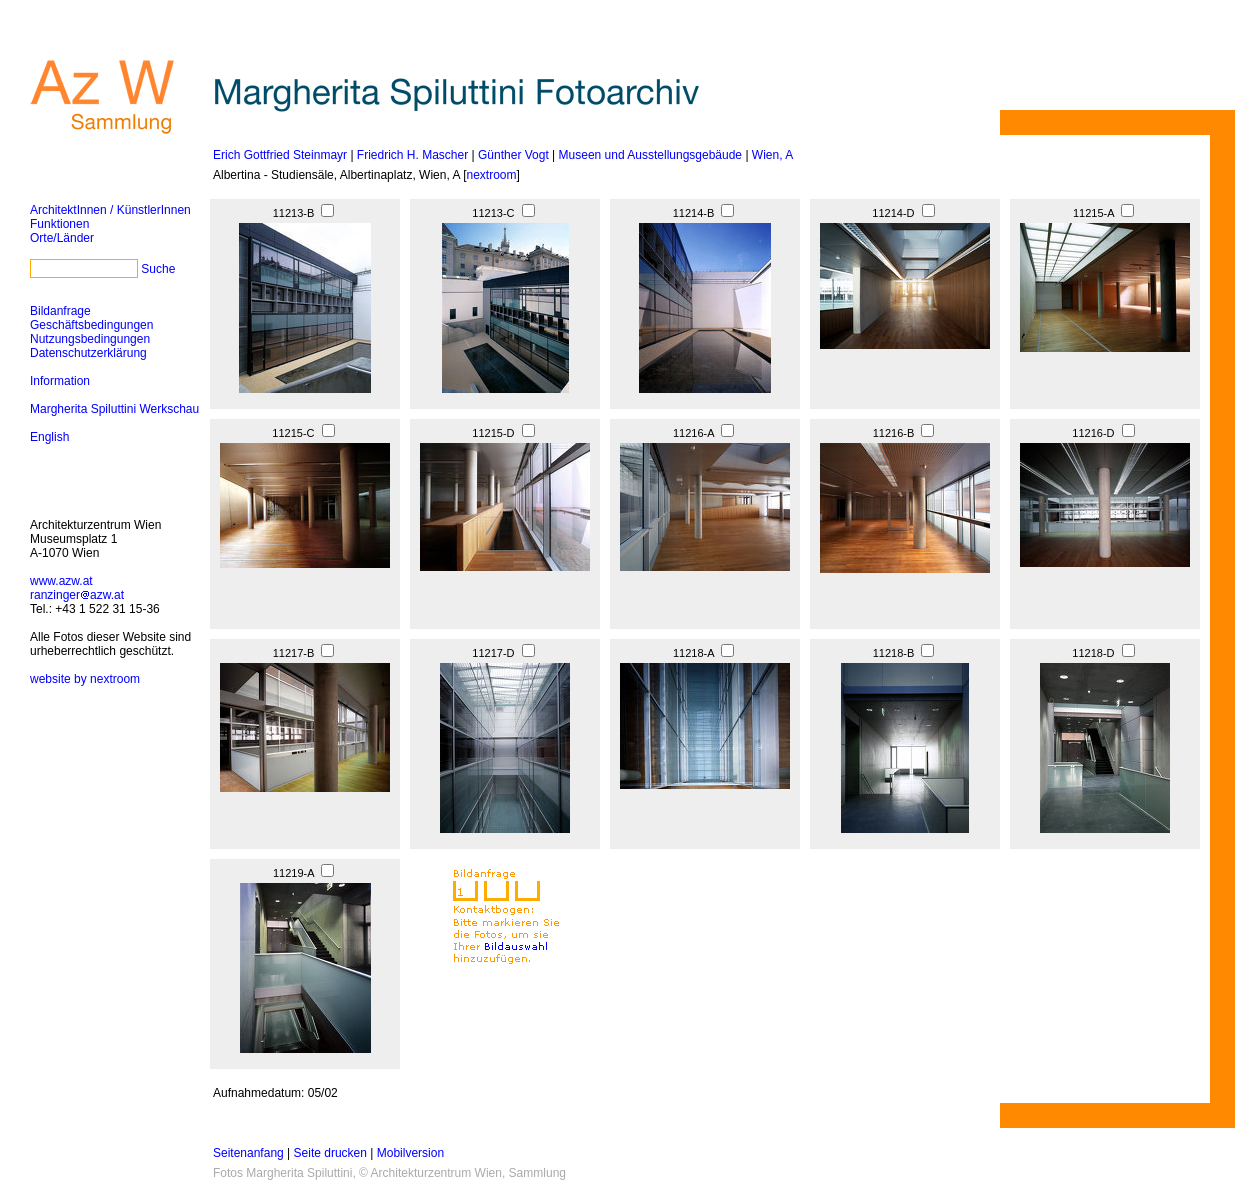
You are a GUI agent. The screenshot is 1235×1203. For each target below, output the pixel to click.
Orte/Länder (62, 238)
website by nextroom (85, 679)
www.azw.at (61, 581)
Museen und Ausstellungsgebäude (650, 155)
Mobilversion (410, 1153)
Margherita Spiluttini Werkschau (114, 409)
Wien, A (772, 155)
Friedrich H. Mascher (412, 155)
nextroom (491, 175)
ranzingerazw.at (77, 595)
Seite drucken (330, 1153)
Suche (158, 269)
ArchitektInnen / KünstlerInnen (110, 210)
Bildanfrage (60, 311)
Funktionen (59, 224)
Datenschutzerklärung (88, 353)
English (49, 437)
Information (60, 381)
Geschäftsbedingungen (91, 325)
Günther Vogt (513, 155)
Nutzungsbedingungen (90, 339)
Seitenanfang (248, 1153)
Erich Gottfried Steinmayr (280, 155)
